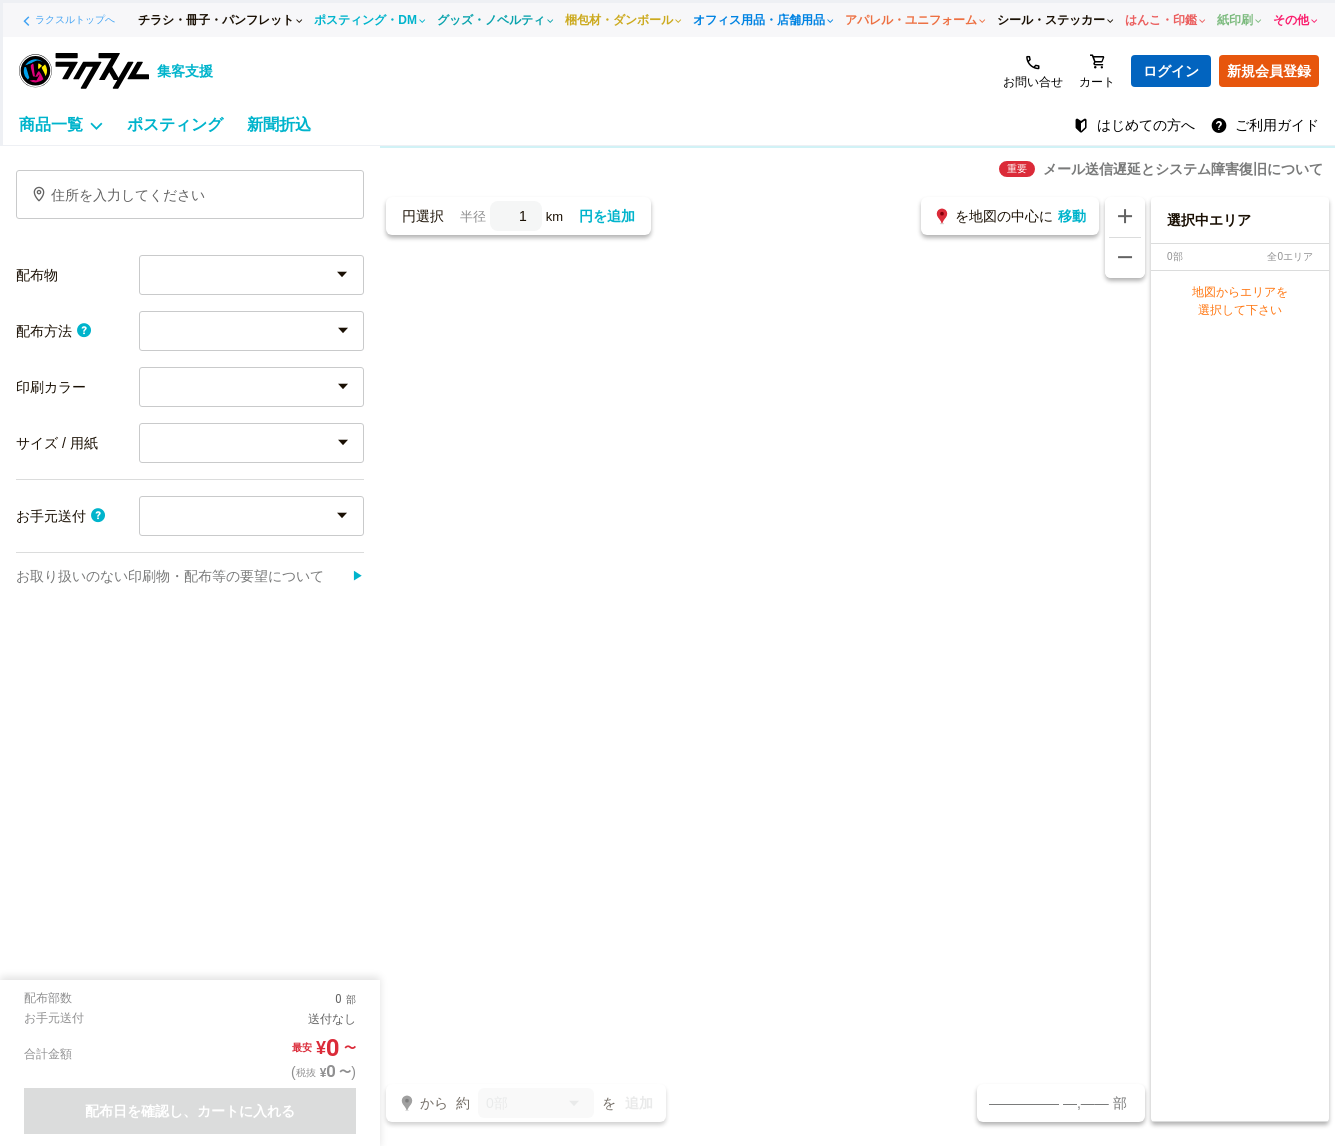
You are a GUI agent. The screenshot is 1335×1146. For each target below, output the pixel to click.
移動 (1072, 216)
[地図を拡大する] (1125, 217)
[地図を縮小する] (1125, 258)
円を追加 (607, 216)
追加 (639, 1103)
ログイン (1171, 71)
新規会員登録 (1269, 71)
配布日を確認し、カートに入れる (190, 1111)
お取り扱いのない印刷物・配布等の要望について (190, 576)
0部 (536, 1104)
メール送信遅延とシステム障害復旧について (1183, 169)
